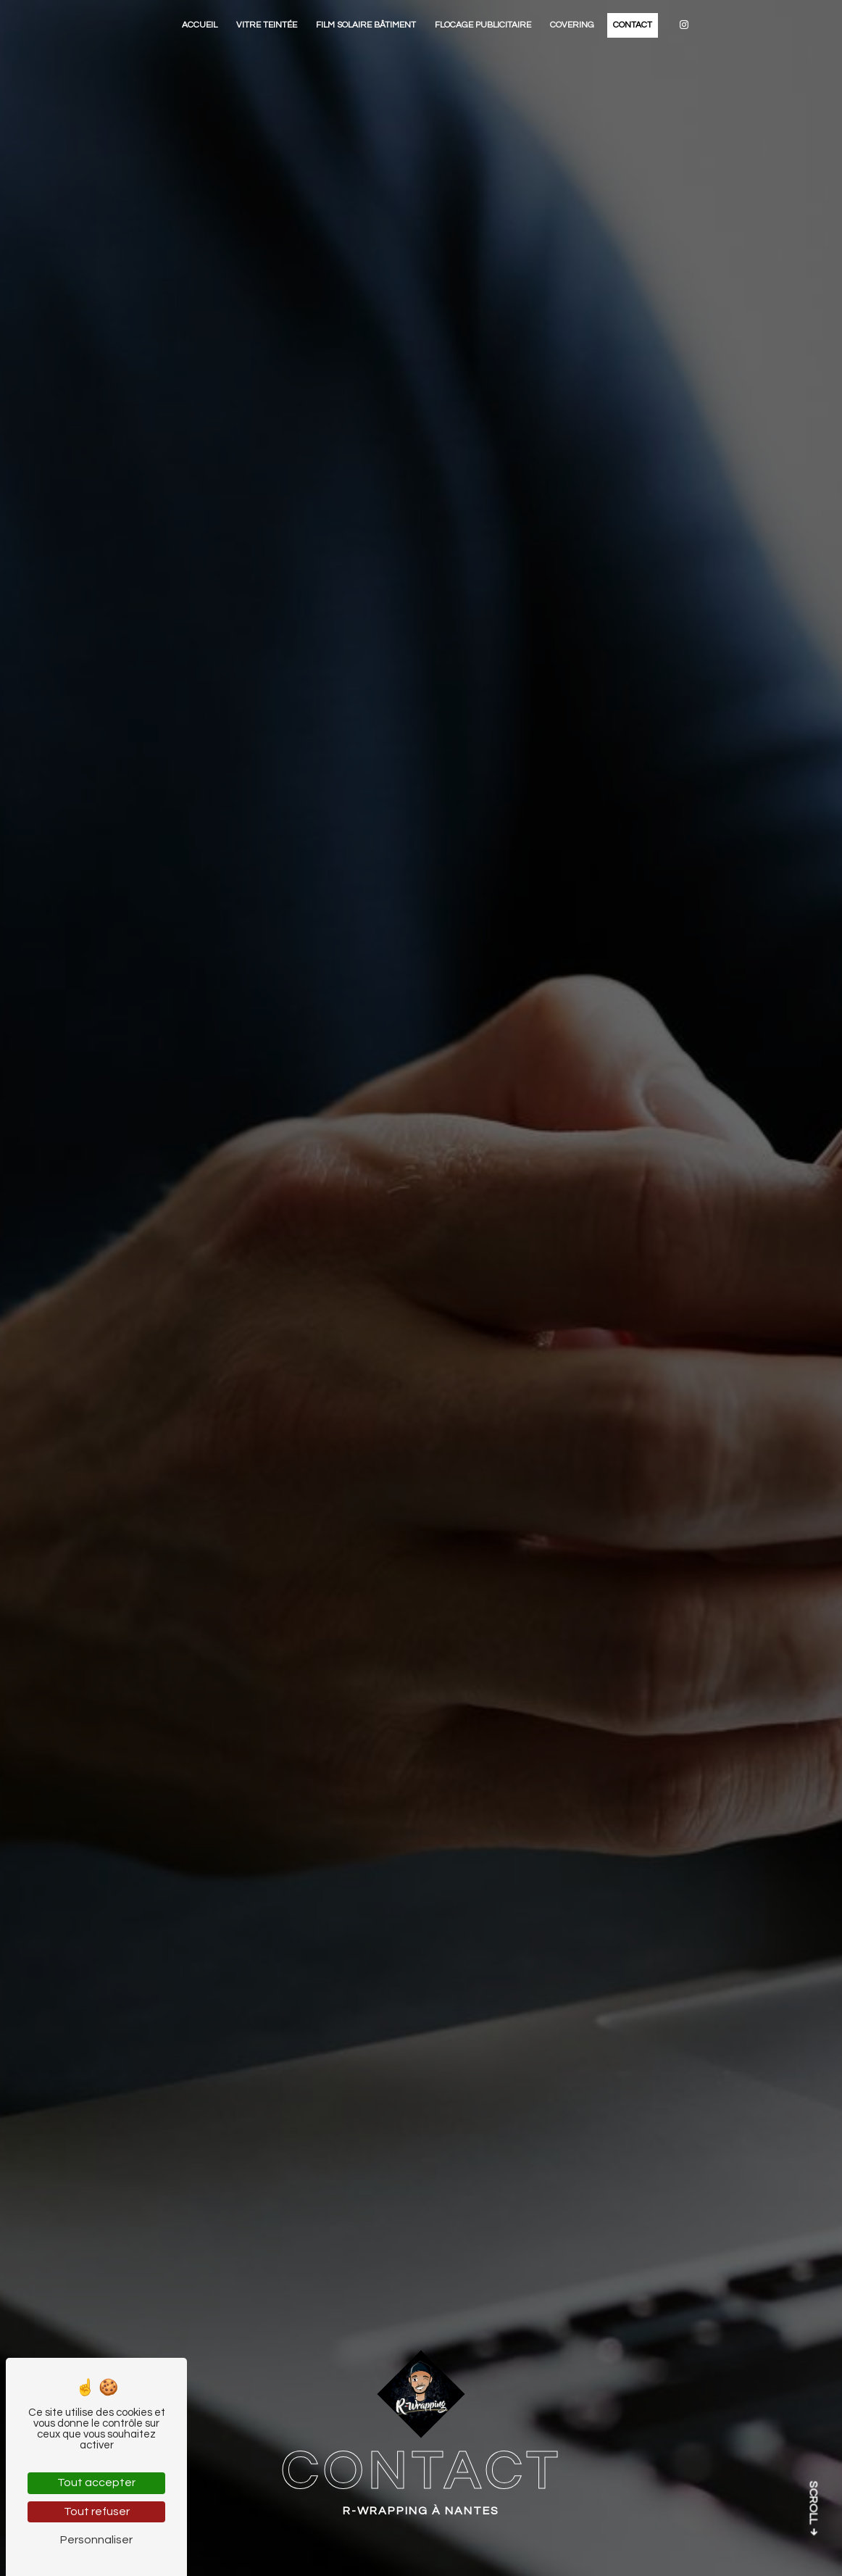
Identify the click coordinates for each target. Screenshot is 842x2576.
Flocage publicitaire (483, 25)
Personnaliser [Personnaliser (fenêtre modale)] (96, 2540)
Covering (572, 25)
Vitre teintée (266, 25)
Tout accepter (96, 2482)
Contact (632, 25)
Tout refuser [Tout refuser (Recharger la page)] (97, 2511)
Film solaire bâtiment (366, 25)
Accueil (199, 25)
